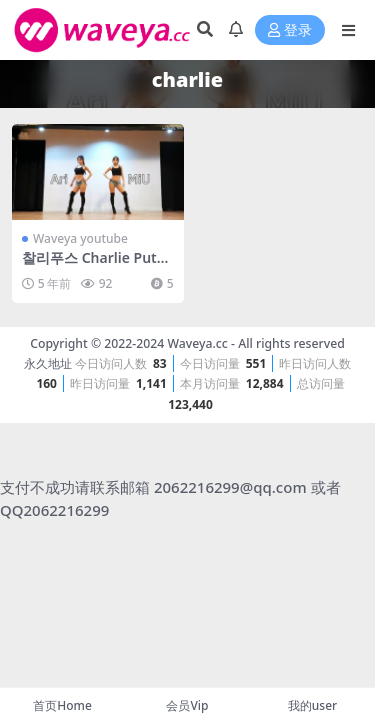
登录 (290, 30)
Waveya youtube (80, 238)
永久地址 (48, 363)
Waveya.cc (197, 343)
